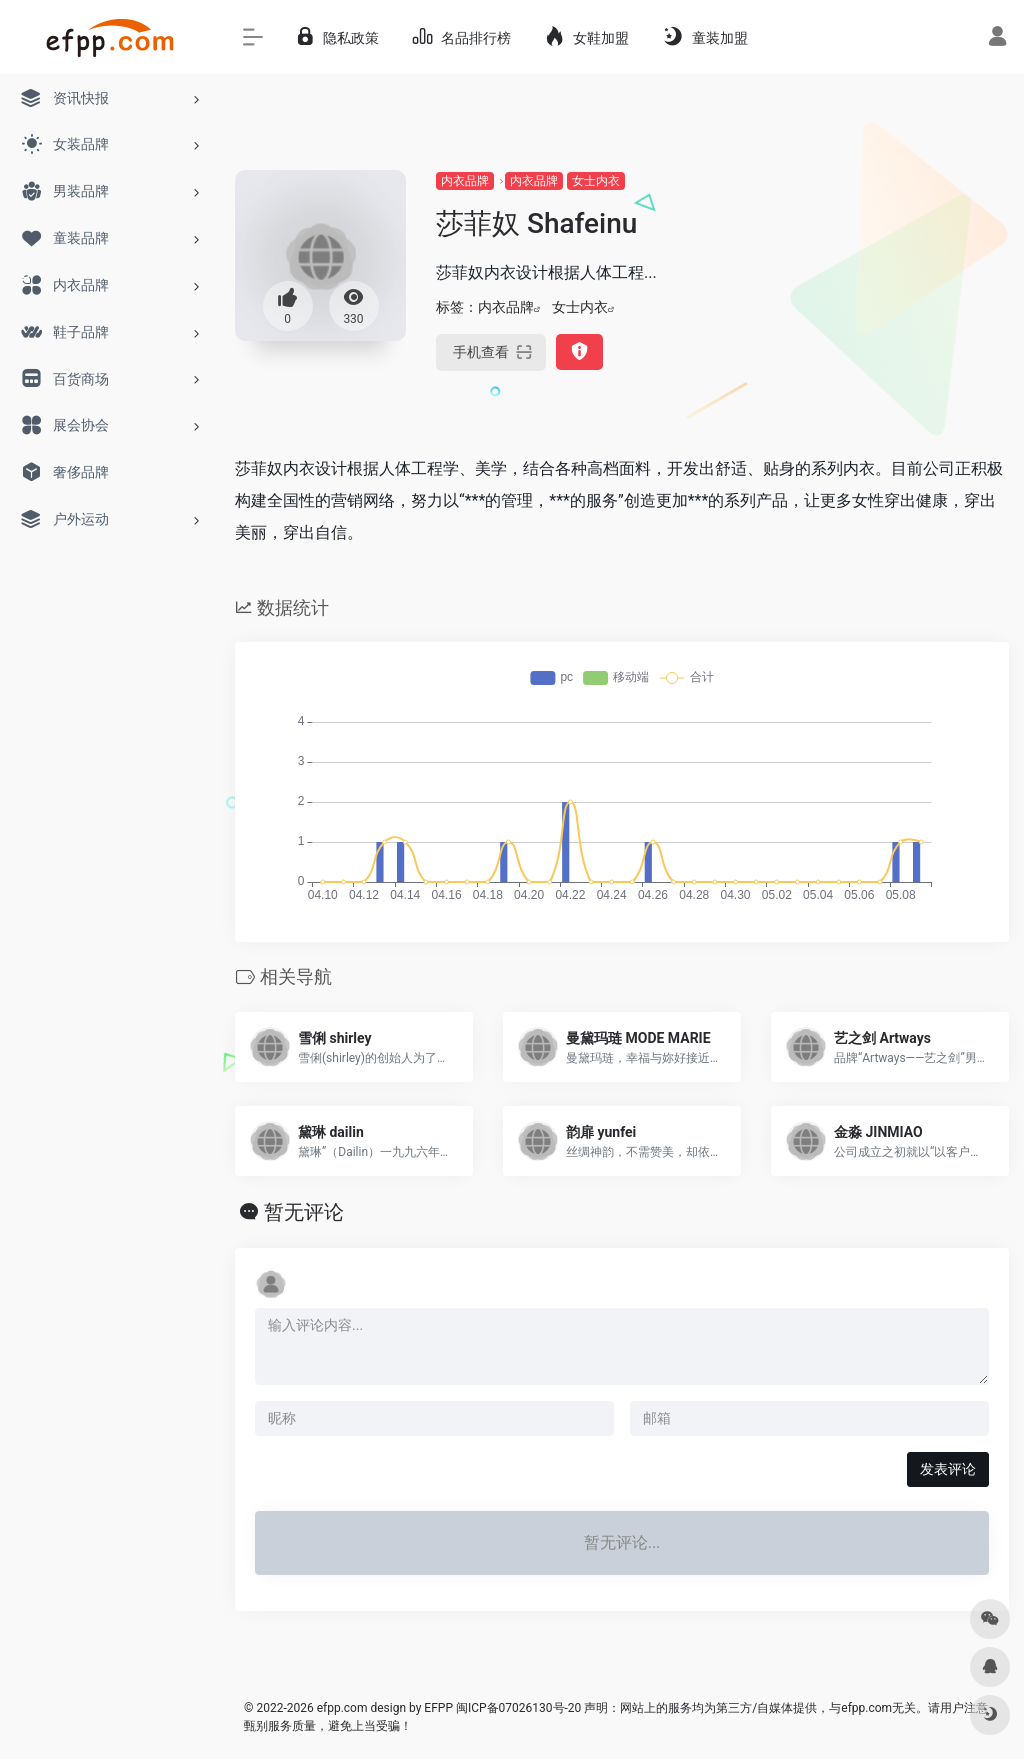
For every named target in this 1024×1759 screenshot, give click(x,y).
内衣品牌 (465, 181)
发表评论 (948, 1469)
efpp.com (342, 1708)
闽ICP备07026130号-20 (517, 1708)
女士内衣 (596, 181)
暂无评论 (304, 1212)
